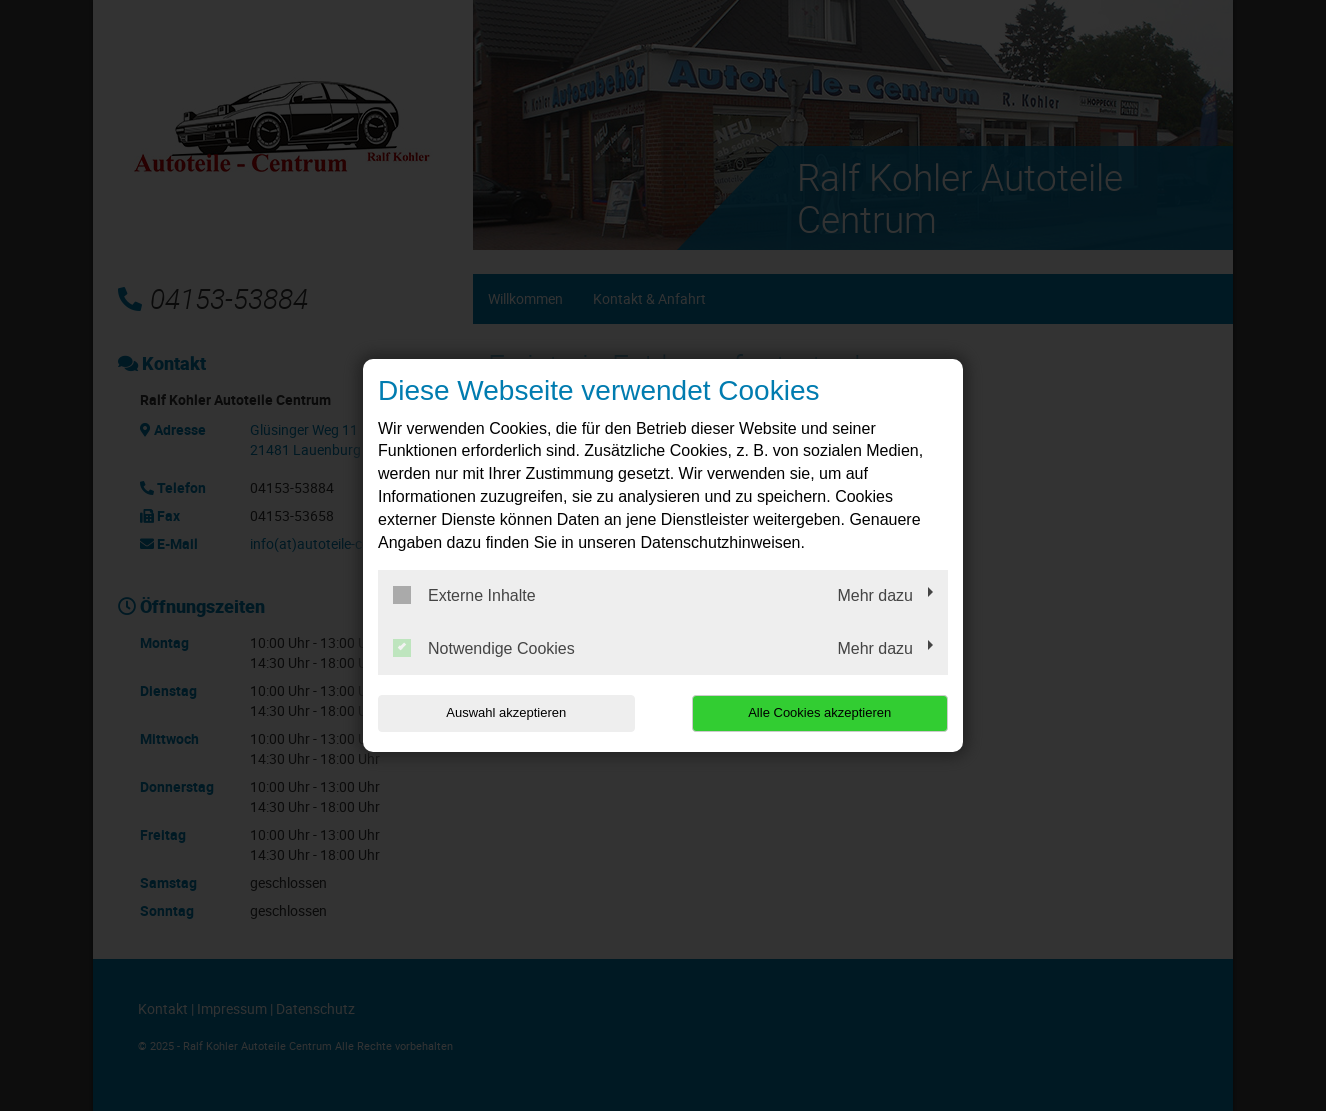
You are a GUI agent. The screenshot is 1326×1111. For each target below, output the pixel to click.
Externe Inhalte (464, 595)
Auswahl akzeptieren (506, 712)
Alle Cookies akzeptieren (819, 712)
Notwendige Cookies (484, 648)
